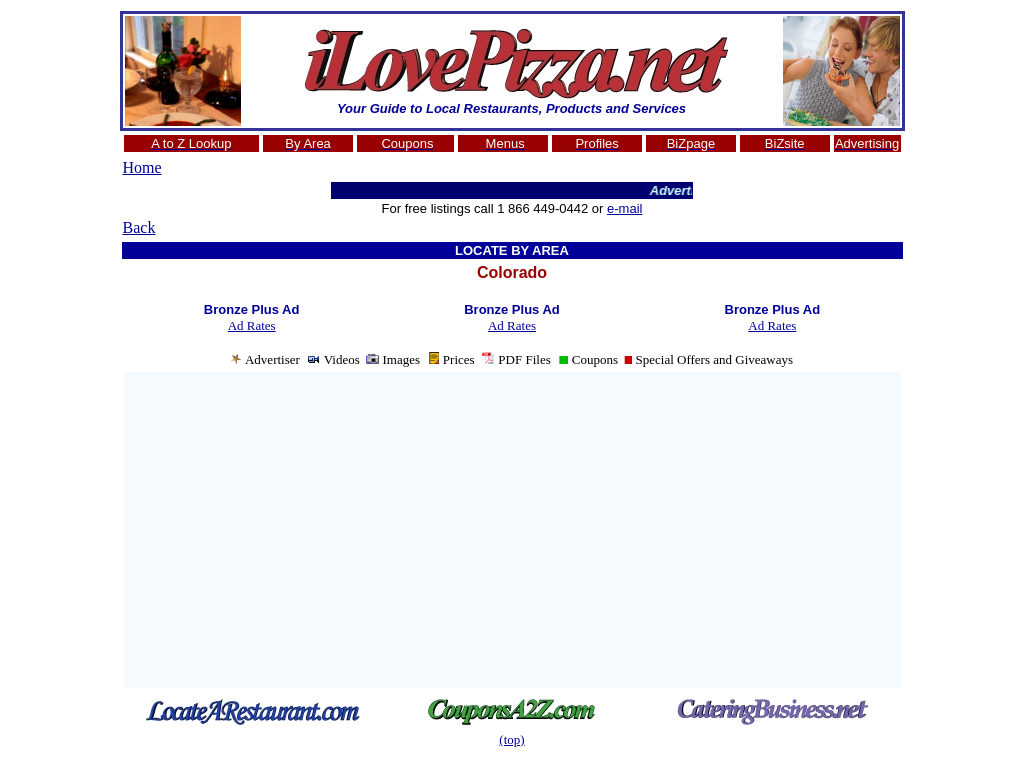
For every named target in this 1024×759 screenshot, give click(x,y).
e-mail (624, 208)
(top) (511, 739)
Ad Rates (252, 325)
